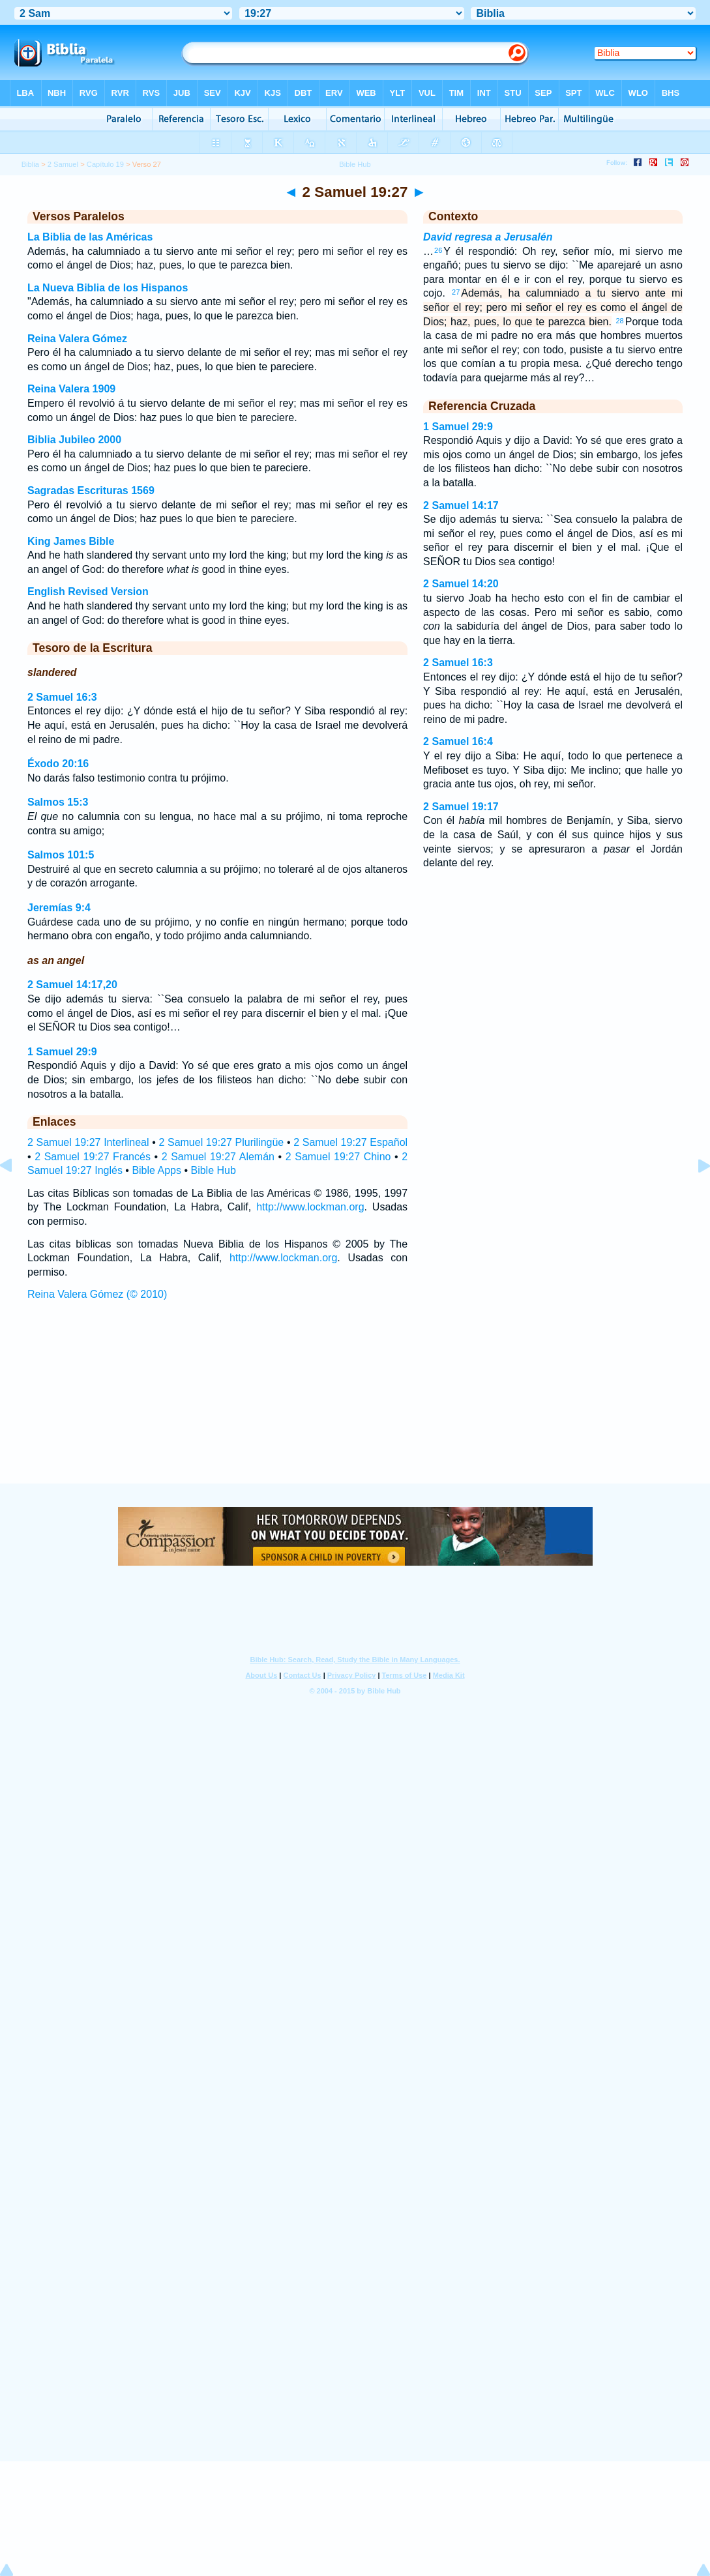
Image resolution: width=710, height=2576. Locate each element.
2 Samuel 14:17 (461, 505)
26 (438, 250)
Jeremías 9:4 (59, 907)
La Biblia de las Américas (90, 236)
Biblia (30, 164)
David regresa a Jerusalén (487, 236)
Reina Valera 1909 (71, 388)
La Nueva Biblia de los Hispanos (107, 287)
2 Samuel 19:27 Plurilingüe (221, 1142)
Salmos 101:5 (60, 854)
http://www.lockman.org (310, 1206)
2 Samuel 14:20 (461, 583)
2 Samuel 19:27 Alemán (218, 1156)
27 (456, 292)
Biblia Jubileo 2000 (74, 439)
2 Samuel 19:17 (461, 806)
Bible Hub (212, 1170)
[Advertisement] (355, 1404)
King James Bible (70, 541)
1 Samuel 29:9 (62, 1051)
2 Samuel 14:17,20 (72, 984)
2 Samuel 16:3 (62, 697)
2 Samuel (63, 164)
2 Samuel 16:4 (458, 741)
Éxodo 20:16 (58, 763)
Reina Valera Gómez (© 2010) (97, 1294)
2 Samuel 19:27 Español (350, 1142)
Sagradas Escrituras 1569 (91, 490)
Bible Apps (156, 1170)
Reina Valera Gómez (77, 338)
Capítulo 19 (105, 164)
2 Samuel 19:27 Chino (338, 1156)
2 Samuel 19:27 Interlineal (88, 1142)
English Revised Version (88, 591)
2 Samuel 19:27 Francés (93, 1156)
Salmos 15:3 (57, 802)
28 (619, 321)
